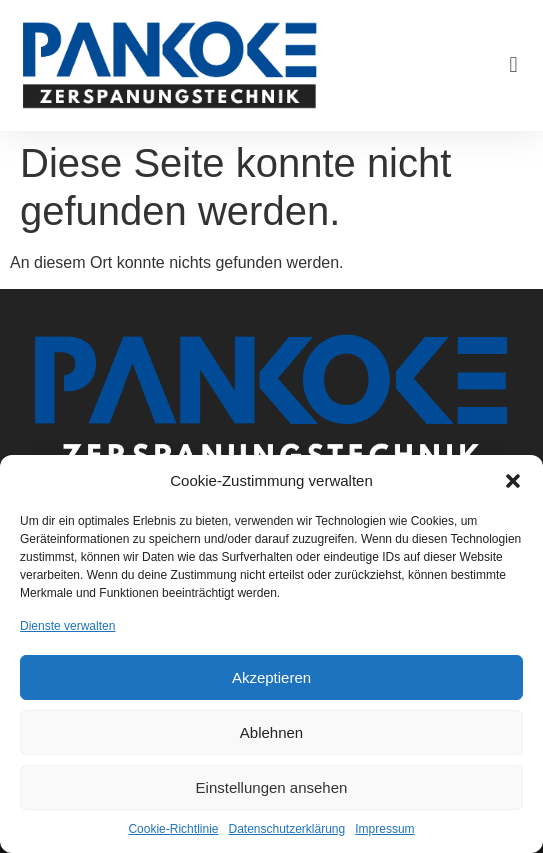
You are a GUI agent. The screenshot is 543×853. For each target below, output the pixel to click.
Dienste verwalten (67, 626)
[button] (513, 481)
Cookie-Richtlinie (173, 829)
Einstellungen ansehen (272, 787)
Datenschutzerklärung (286, 829)
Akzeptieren (271, 677)
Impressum (384, 829)
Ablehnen (271, 732)
